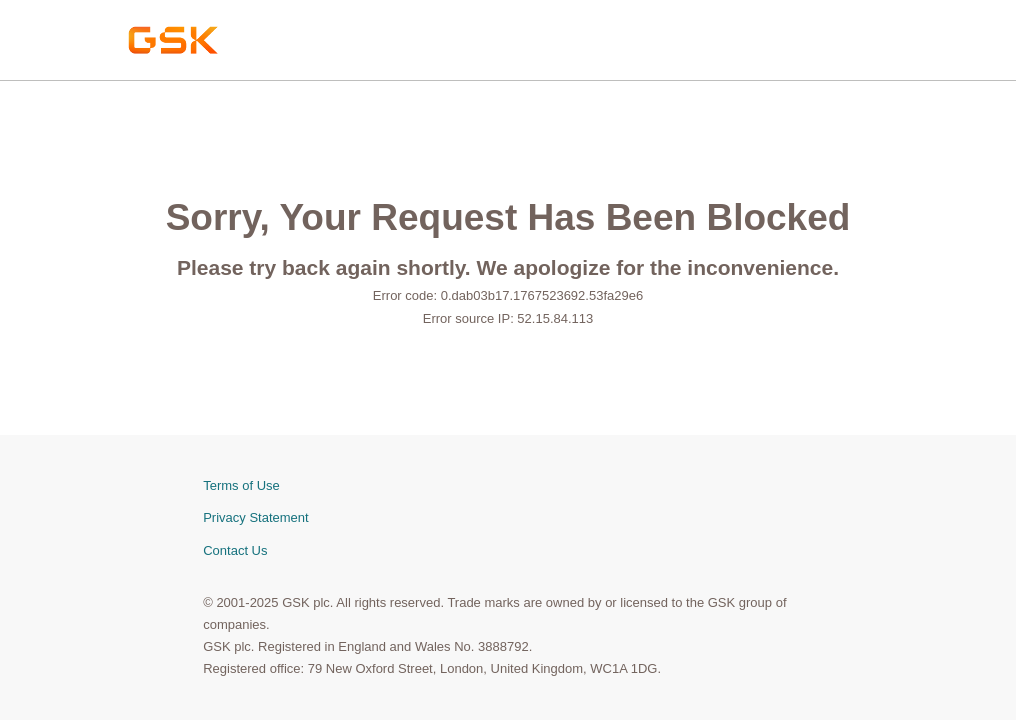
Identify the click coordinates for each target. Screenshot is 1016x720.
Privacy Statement (256, 517)
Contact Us (235, 550)
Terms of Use (241, 485)
